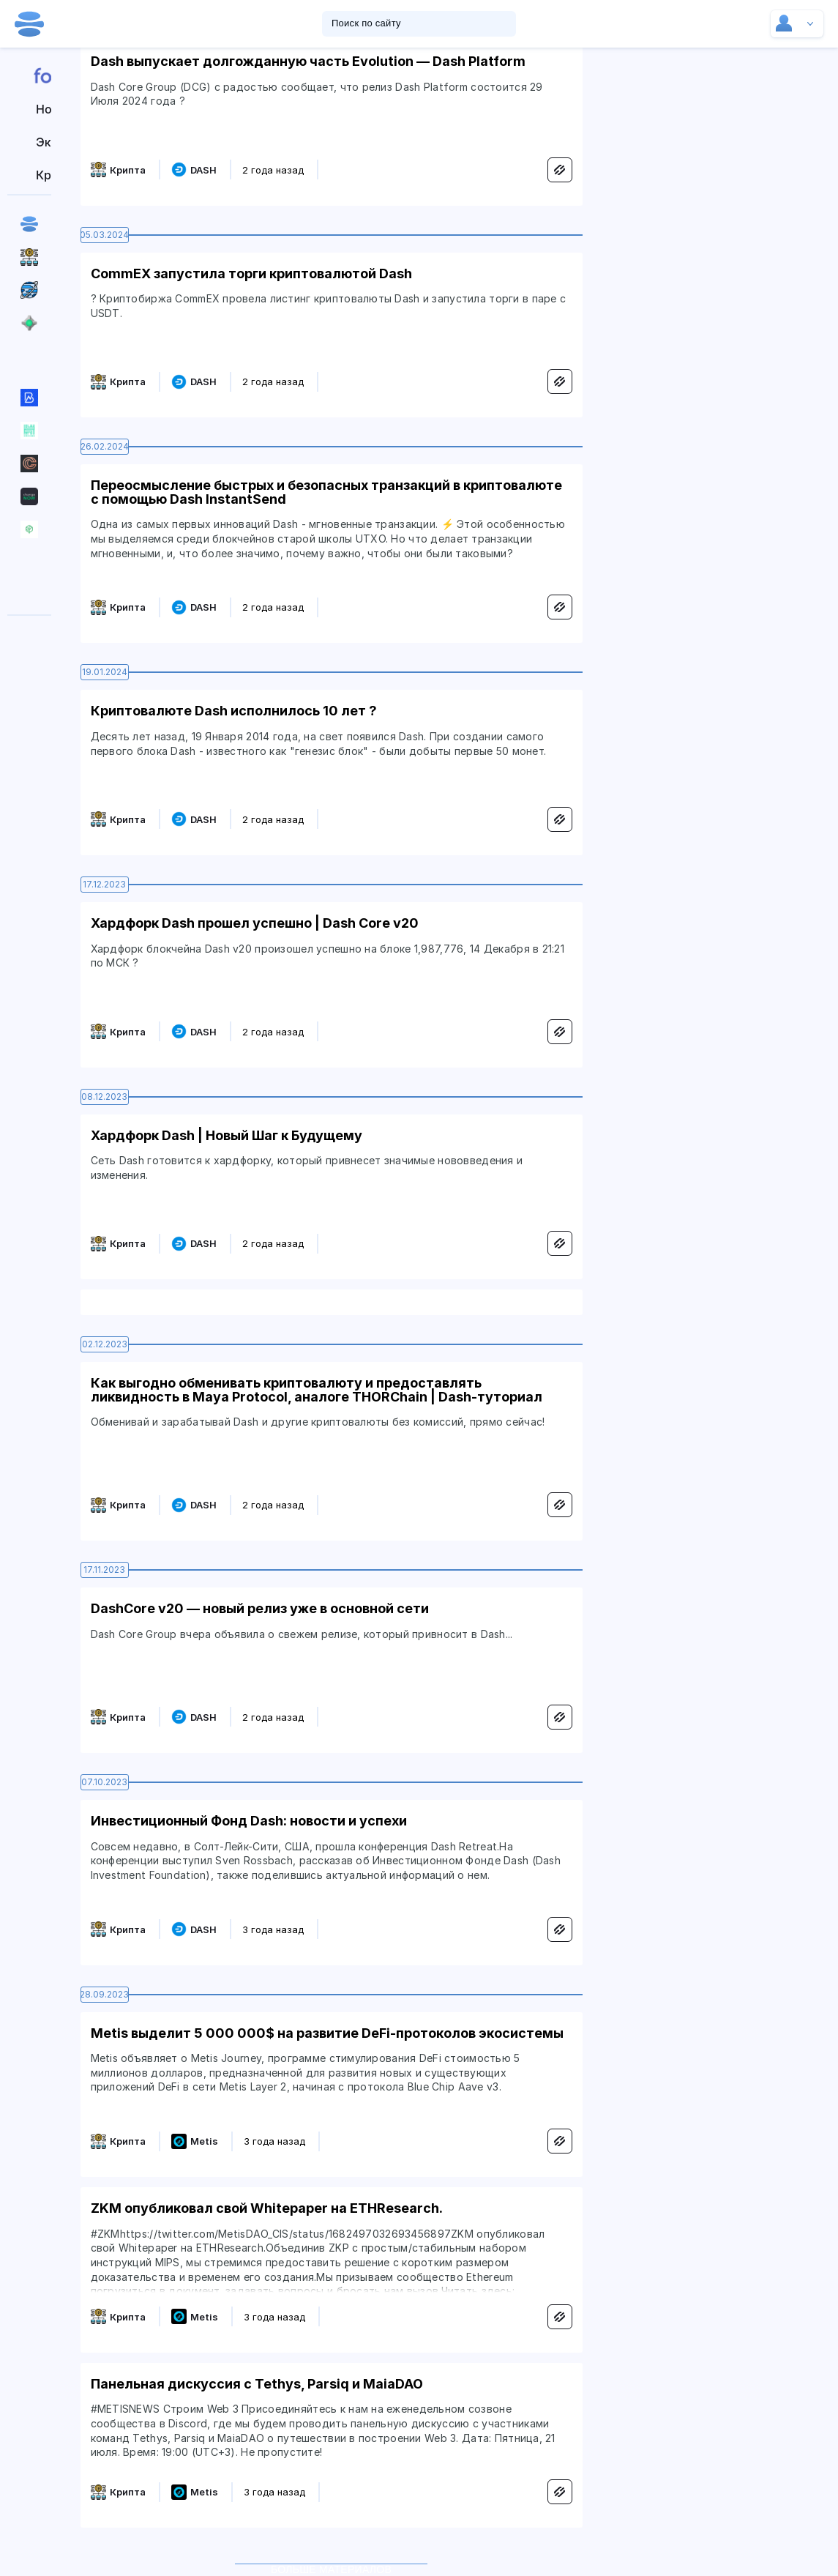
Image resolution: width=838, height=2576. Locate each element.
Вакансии (29, 594)
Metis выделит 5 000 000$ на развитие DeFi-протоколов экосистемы (327, 2033)
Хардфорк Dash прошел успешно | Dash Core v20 (255, 923)
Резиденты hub (29, 562)
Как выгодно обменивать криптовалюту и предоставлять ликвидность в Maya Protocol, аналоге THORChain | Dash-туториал (316, 1389)
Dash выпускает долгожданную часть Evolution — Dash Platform (308, 61)
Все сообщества (29, 355)
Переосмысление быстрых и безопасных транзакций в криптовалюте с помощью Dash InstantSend (326, 492)
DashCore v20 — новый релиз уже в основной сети (260, 1608)
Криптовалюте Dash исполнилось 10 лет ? (234, 710)
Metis (204, 2141)
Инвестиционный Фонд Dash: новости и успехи (249, 1820)
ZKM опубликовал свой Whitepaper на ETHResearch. (267, 2208)
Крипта (128, 170)
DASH (203, 170)
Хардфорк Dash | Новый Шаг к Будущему (226, 1135)
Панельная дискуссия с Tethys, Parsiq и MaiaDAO (257, 2383)
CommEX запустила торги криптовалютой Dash (251, 273)
